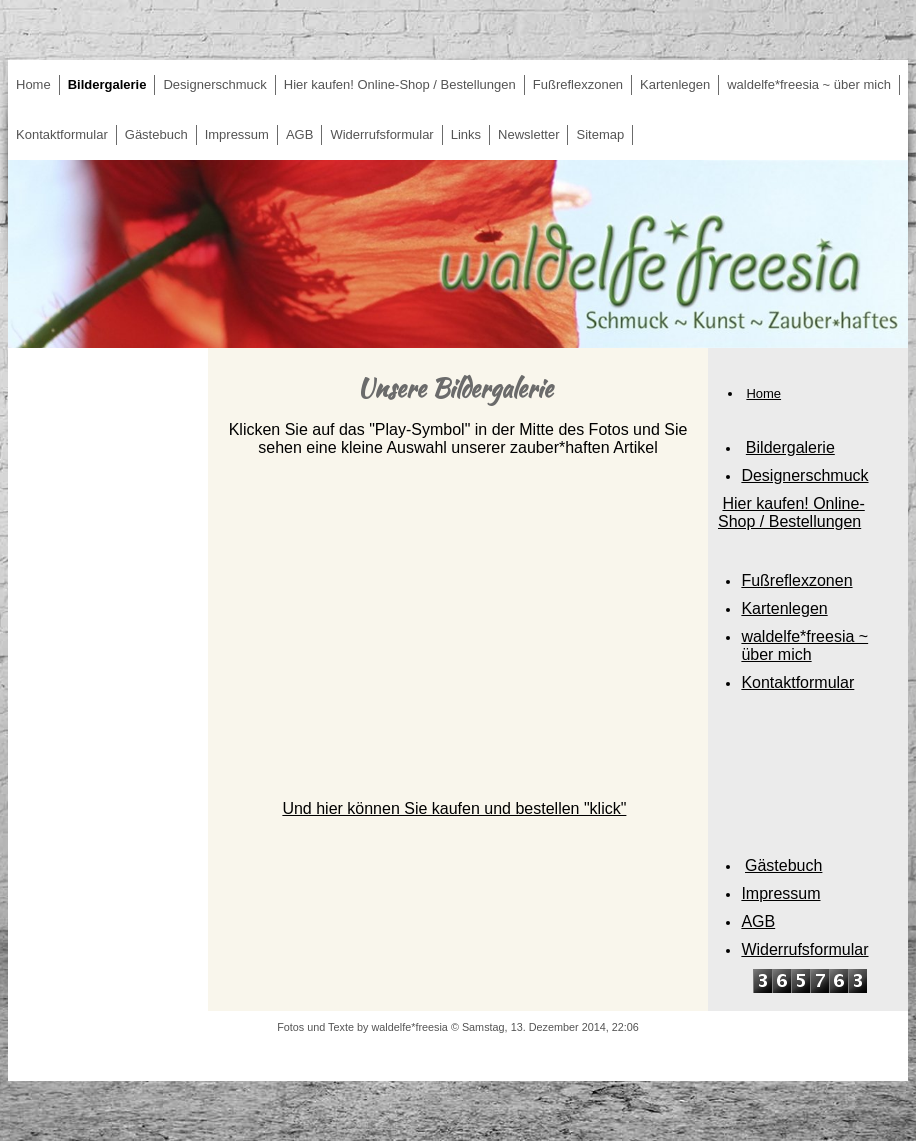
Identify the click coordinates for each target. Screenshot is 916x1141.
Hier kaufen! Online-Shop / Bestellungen (400, 84)
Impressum (237, 134)
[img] (458, 254)
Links (466, 134)
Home (33, 84)
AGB (299, 134)
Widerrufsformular (381, 134)
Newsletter (528, 134)
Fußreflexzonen (578, 84)
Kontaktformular (62, 134)
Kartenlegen (675, 84)
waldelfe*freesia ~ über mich (809, 84)
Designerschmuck (214, 84)
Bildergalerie (107, 84)
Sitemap (600, 134)
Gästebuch (156, 134)
